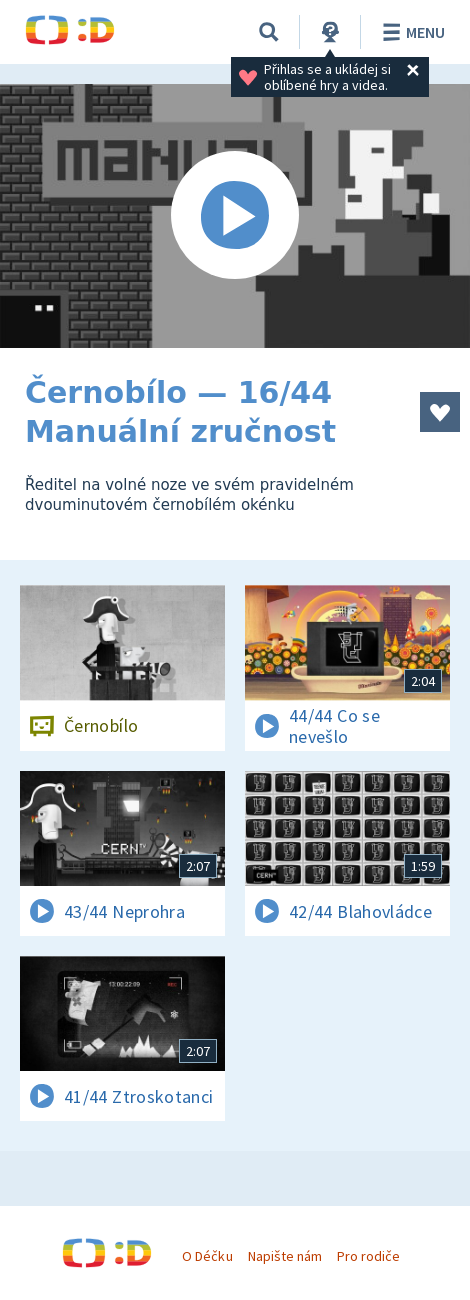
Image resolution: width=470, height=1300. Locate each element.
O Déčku (207, 1256)
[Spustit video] (235, 216)
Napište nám (285, 1256)
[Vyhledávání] (269, 32)
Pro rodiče (368, 1256)
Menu (410, 32)
